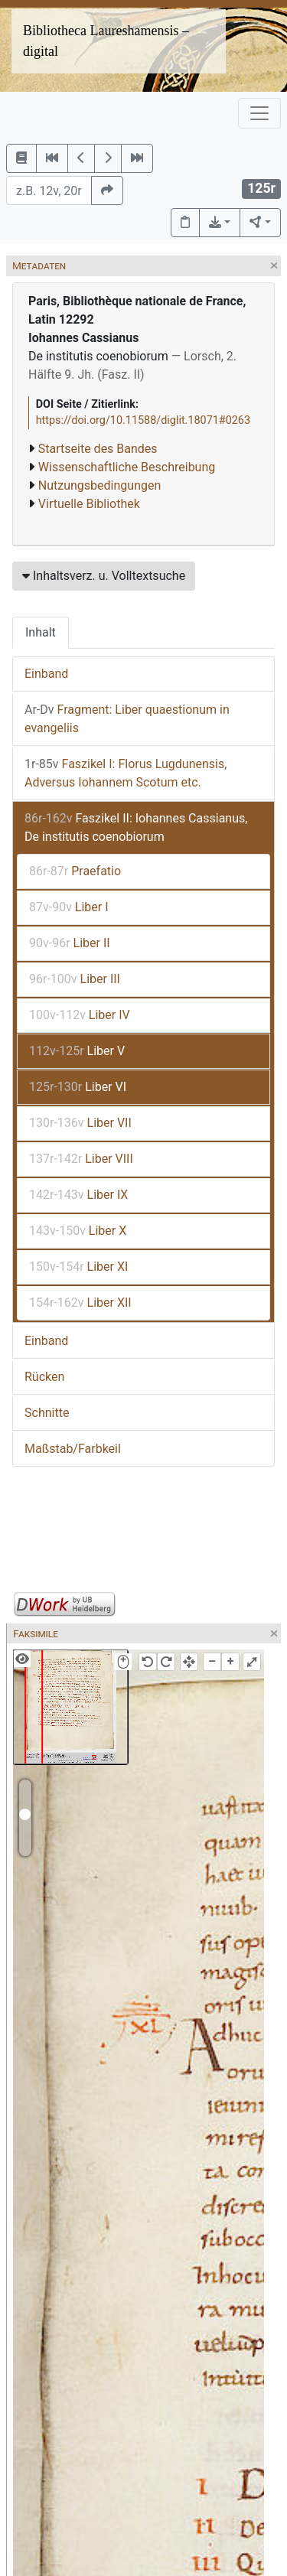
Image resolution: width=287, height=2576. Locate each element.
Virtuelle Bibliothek (89, 504)
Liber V (77, 1051)
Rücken (44, 1376)
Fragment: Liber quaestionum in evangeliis (127, 718)
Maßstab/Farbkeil (72, 1448)
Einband (46, 673)
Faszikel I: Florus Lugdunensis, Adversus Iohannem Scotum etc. (125, 773)
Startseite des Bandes (98, 448)
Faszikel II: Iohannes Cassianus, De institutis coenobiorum (135, 827)
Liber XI (78, 1266)
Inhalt (40, 632)
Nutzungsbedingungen (99, 485)
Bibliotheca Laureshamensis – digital (106, 41)
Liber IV (79, 1015)
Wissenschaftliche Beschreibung (126, 467)
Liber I (69, 907)
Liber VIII (81, 1158)
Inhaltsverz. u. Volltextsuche (103, 575)
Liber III (74, 979)
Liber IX (78, 1194)
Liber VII (80, 1122)
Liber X (77, 1230)
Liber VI (77, 1087)
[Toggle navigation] (259, 113)
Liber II (69, 943)
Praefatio (75, 871)
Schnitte (46, 1412)
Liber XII (80, 1302)
